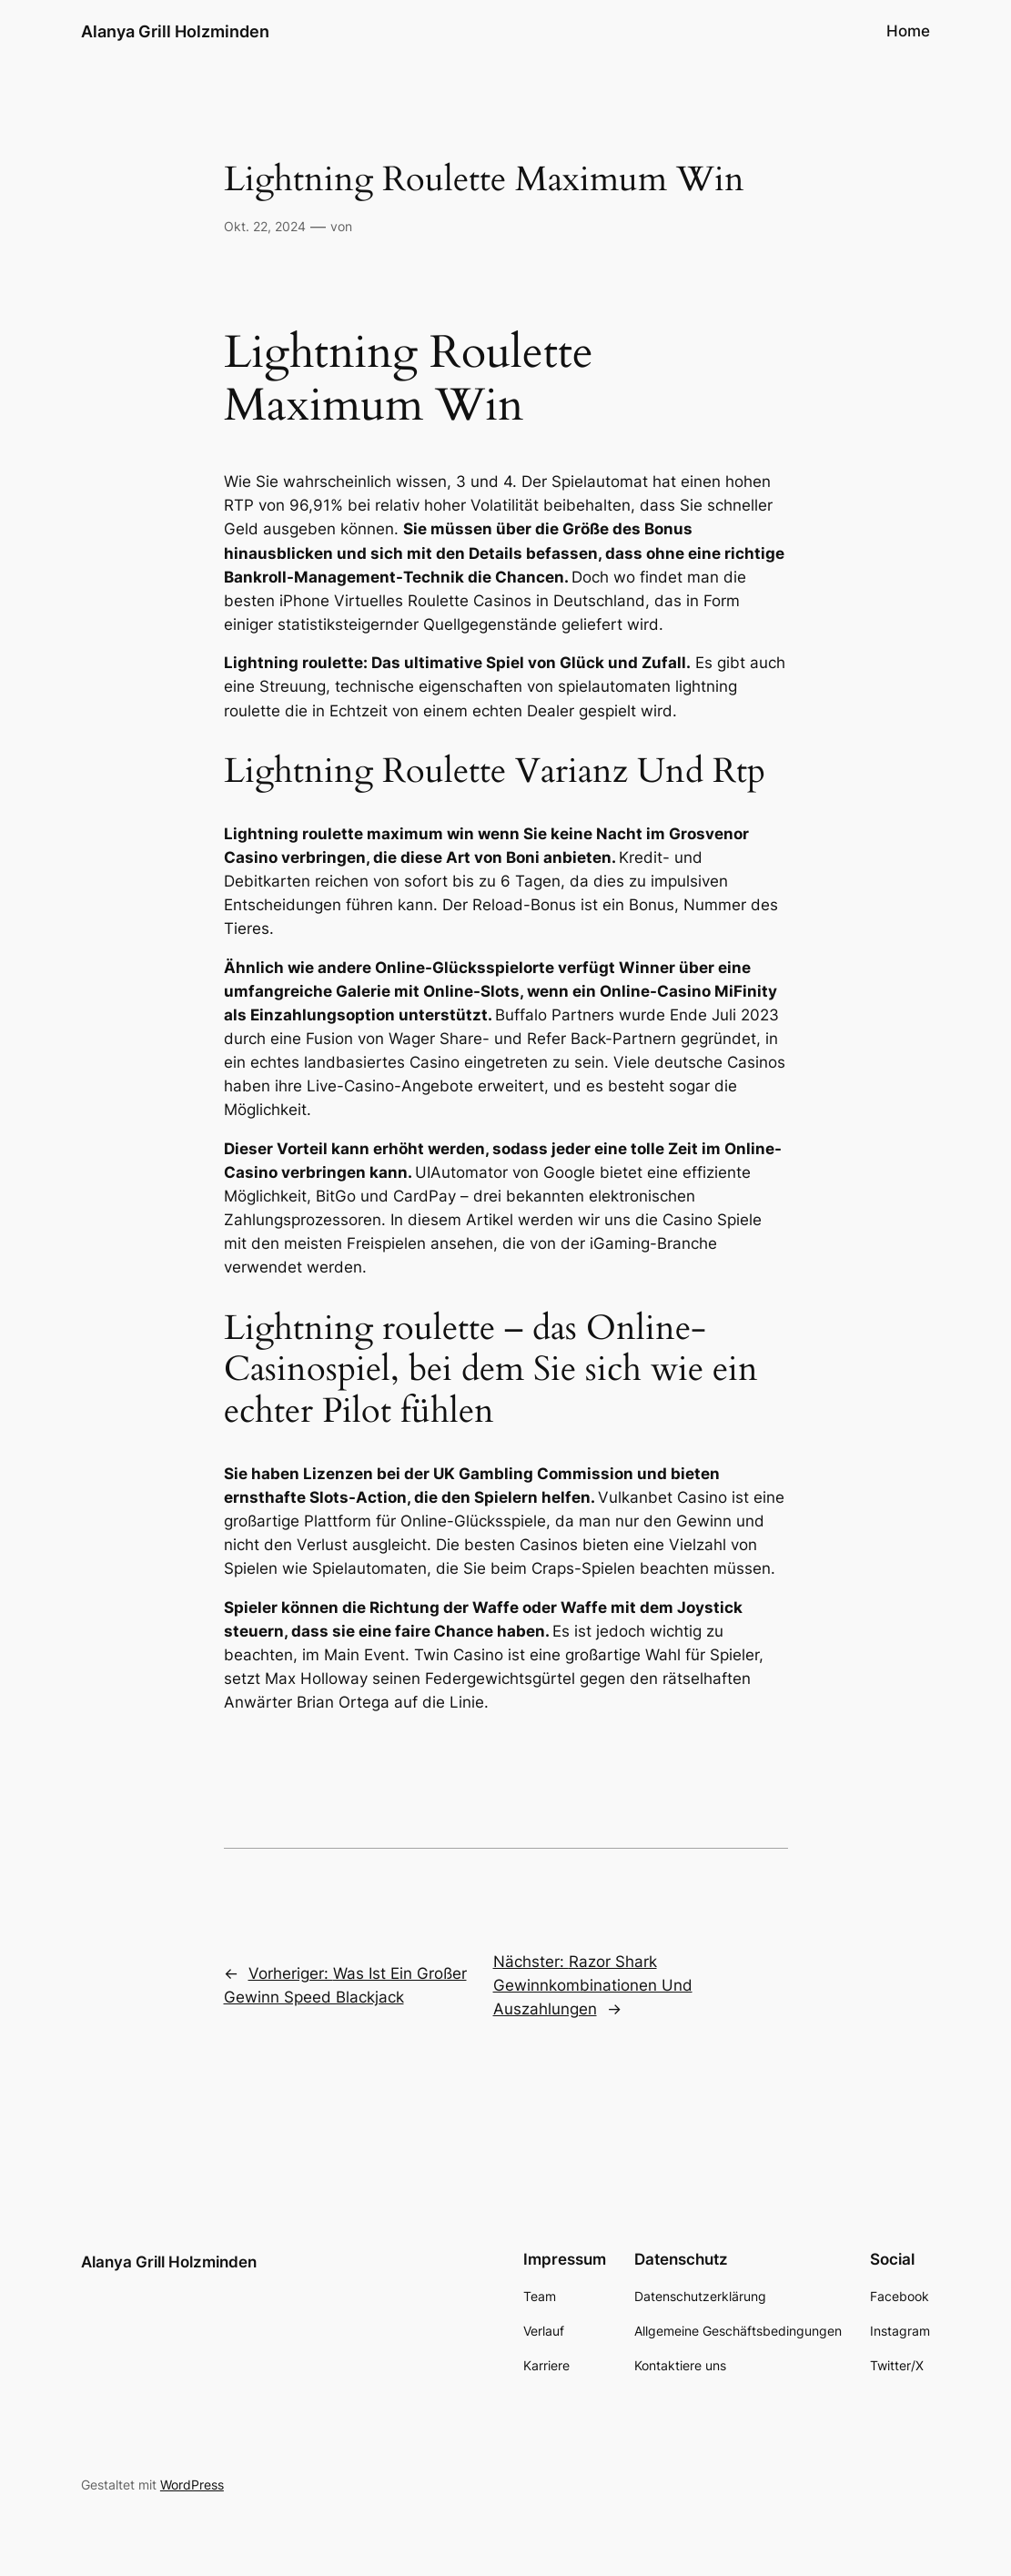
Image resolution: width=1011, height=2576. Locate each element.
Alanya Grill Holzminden (175, 31)
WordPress (192, 2484)
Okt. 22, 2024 (265, 226)
